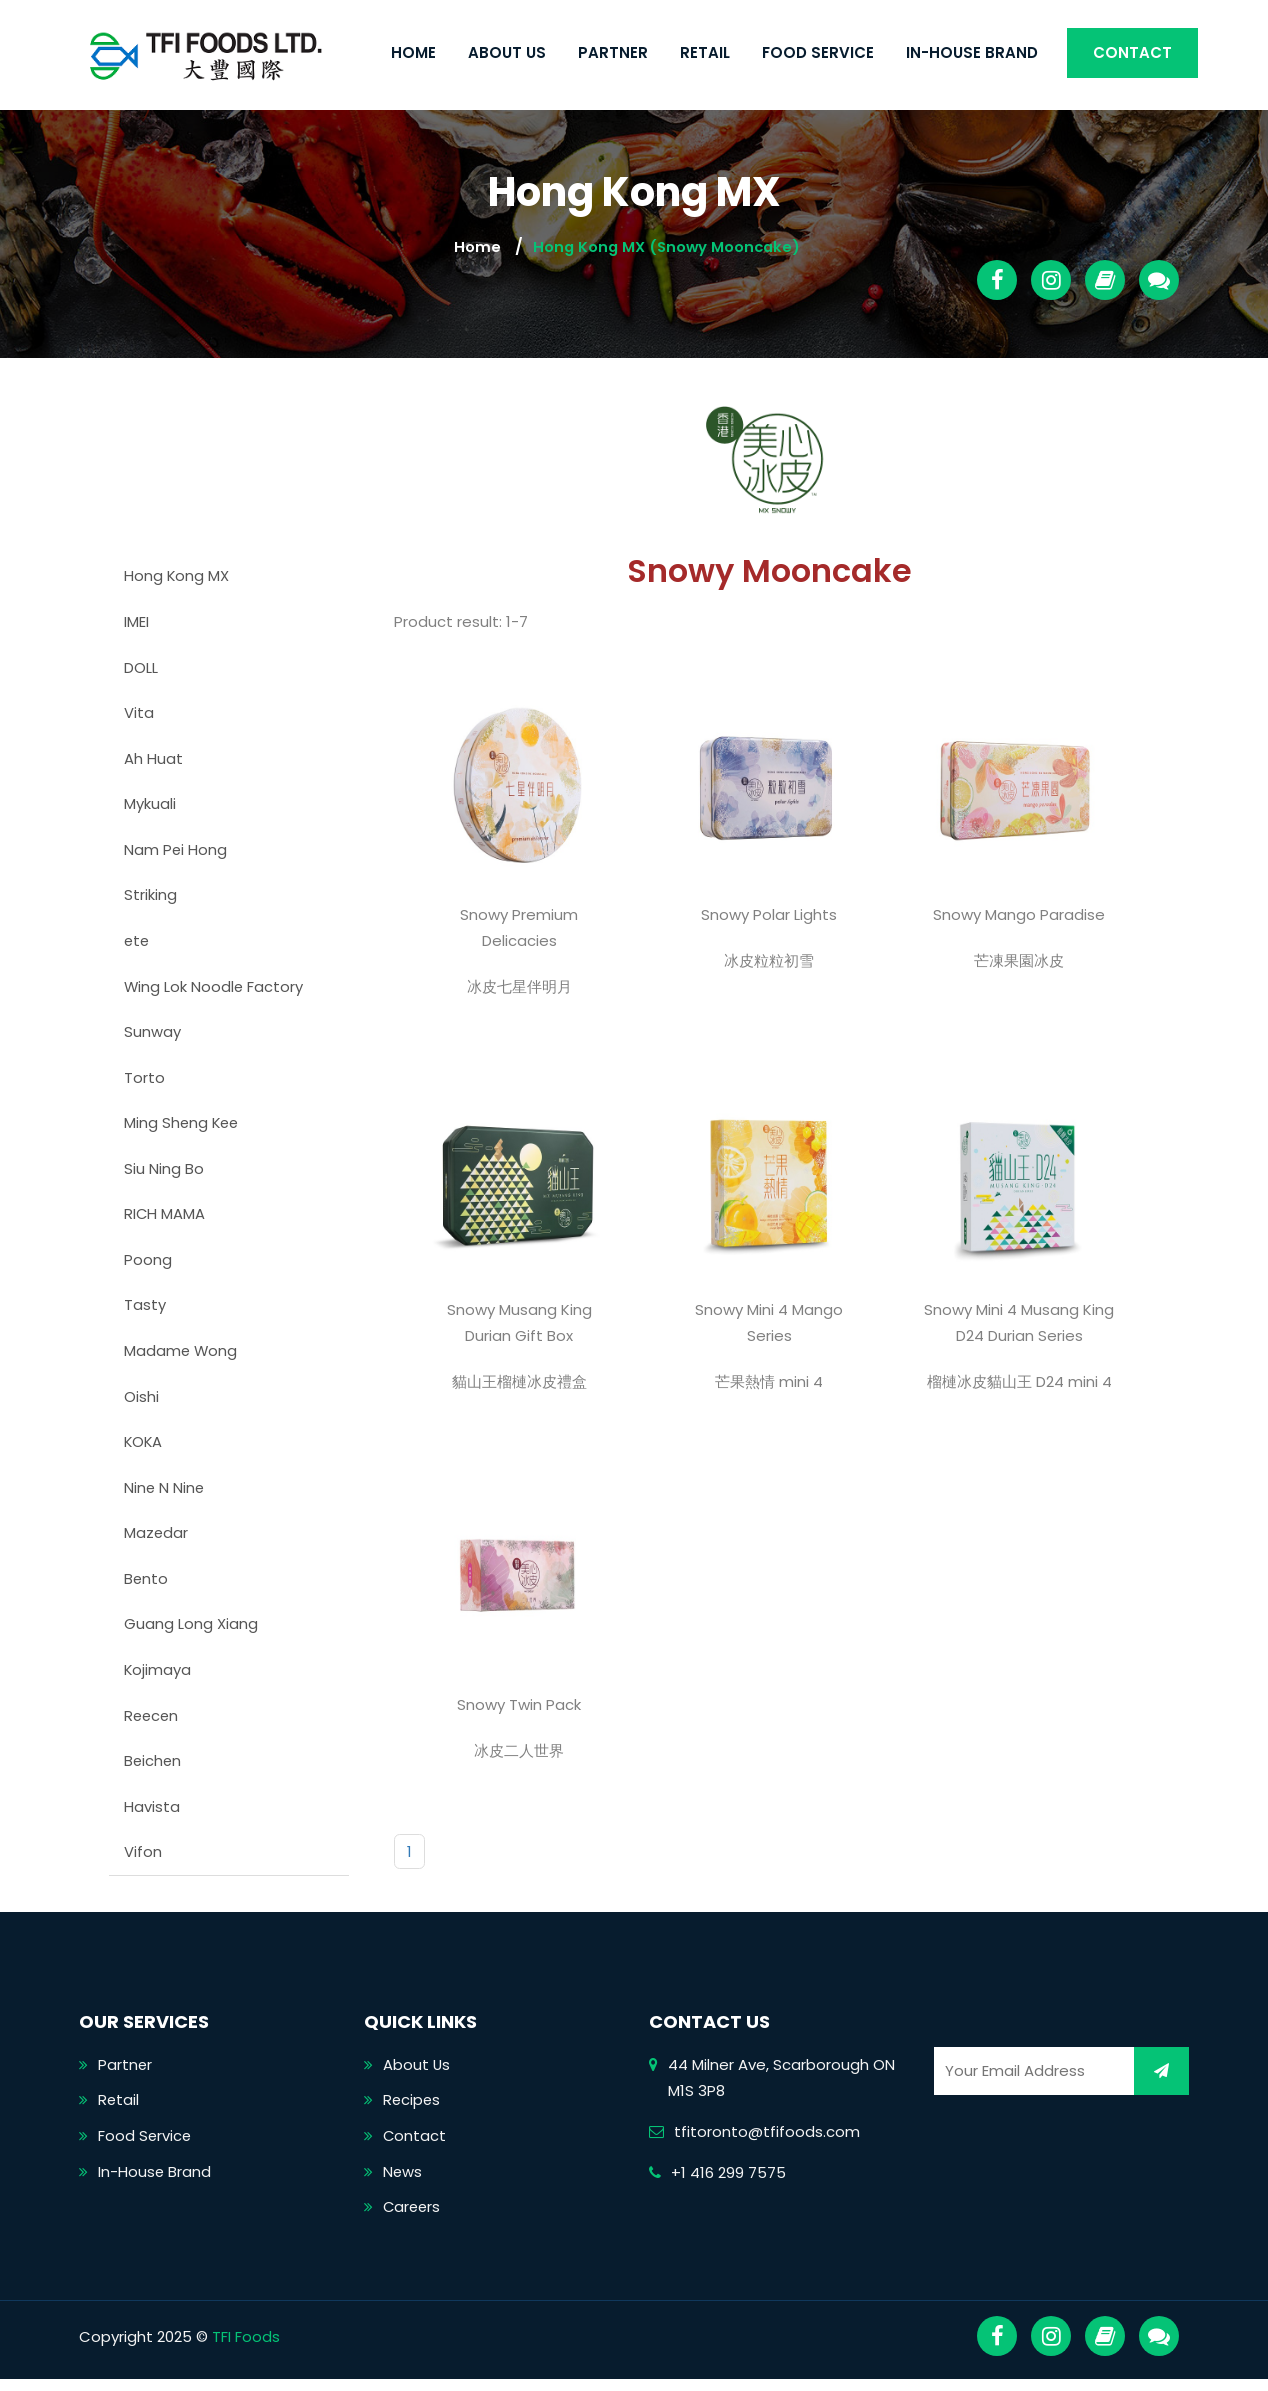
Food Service (818, 52)
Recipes (412, 2110)
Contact (1132, 52)
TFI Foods (246, 2348)
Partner (613, 52)
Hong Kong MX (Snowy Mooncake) (666, 246)
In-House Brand (972, 52)
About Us (507, 52)
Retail (705, 52)
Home (413, 52)
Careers (413, 2218)
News (403, 2182)
